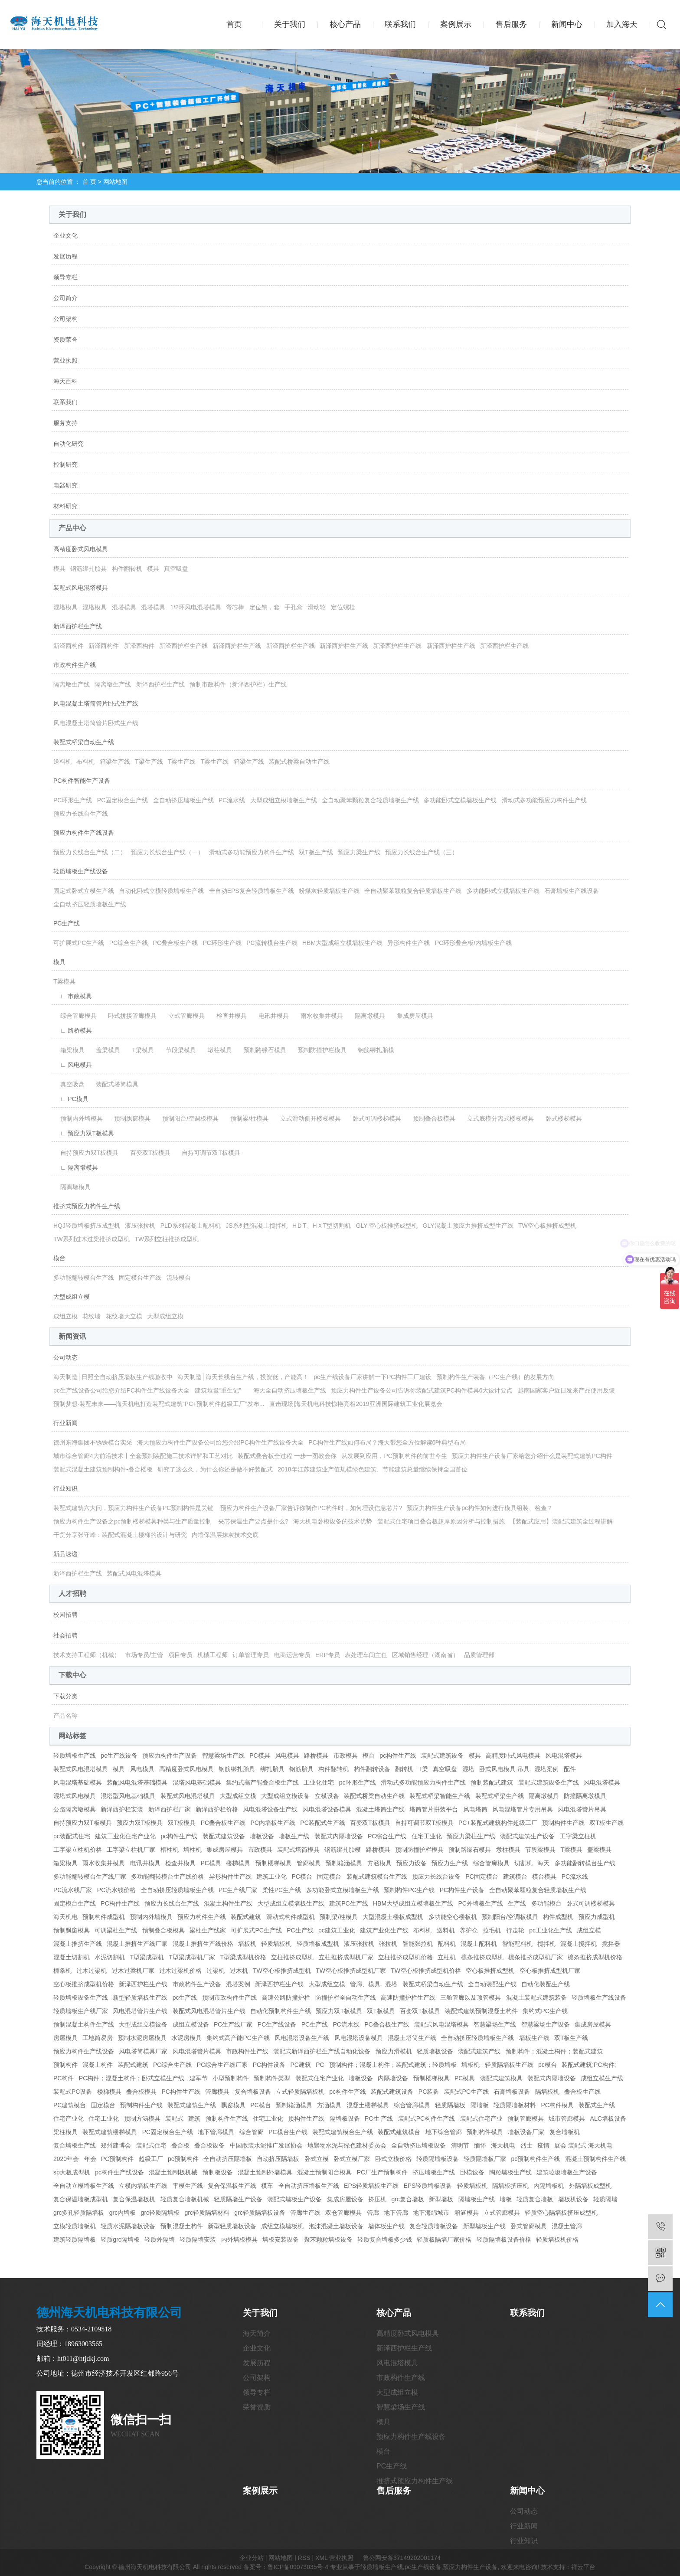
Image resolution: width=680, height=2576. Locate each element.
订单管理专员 (250, 1654)
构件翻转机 (127, 568)
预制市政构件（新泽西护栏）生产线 (238, 684)
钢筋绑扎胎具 (88, 568)
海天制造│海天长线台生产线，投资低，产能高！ (243, 1376)
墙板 (506, 2199)
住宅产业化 (68, 2118)
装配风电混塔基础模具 (137, 1782)
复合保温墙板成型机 (80, 2199)
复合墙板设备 (253, 2091)
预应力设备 (411, 1863)
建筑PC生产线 (348, 1903)
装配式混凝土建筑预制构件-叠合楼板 (103, 1469)
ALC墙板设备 (608, 2118)
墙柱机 (192, 1849)
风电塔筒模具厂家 (143, 2051)
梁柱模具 (65, 2131)
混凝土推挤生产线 (77, 1943)
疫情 (543, 2145)
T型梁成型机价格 (243, 1957)
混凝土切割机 (71, 1957)
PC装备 (428, 2091)
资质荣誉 (65, 339)
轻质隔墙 (605, 2199)
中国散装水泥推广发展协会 (266, 2145)
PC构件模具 (557, 2105)
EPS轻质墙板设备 (427, 2185)
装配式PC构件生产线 (426, 2118)
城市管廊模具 (567, 2118)
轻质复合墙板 (535, 2199)
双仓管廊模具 (343, 2212)
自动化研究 (68, 443)
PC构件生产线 (120, 1903)
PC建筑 (300, 2064)
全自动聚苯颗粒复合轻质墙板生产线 (370, 800)
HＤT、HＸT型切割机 (321, 1225)
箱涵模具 (466, 2212)
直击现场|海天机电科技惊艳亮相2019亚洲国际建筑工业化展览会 (355, 1403)
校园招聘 (65, 1614)
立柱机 (447, 1957)
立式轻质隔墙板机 (300, 2091)
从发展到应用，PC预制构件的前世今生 (394, 1455)
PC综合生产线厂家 (222, 2064)
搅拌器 (611, 1943)
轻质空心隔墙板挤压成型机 (561, 2212)
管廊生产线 (305, 2212)
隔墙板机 (547, 2091)
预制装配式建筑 (492, 1782)
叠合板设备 (209, 2145)
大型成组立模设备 (285, 1795)
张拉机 (388, 1943)
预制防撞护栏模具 (319, 1049)
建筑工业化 (271, 1876)
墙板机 (247, 1943)
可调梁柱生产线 (116, 1930)
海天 (543, 1863)
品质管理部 (479, 1654)
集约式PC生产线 (545, 2010)
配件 (570, 1768)
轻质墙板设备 (435, 2051)
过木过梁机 (91, 1970)
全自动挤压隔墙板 (227, 2158)
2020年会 (66, 2158)
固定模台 (329, 1876)
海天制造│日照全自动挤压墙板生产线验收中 (113, 1376)
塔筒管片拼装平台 (433, 1809)
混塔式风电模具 (74, 1795)
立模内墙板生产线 (143, 2185)
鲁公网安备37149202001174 (402, 2557)
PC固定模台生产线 (122, 800)
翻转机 (404, 1768)
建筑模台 (515, 1876)
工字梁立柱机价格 (77, 1849)
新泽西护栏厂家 (169, 1809)
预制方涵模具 (142, 2118)
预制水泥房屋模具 (142, 2037)
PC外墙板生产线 (480, 1903)
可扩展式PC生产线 (78, 942)
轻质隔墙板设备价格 (504, 2239)
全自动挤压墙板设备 (418, 2145)
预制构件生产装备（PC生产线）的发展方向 (495, 1376)
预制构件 (65, 2064)
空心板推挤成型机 (490, 1970)
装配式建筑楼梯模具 (109, 2131)
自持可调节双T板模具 (207, 1152)
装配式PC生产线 (466, 2091)
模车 (267, 2185)
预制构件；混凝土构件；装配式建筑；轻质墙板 (393, 2064)
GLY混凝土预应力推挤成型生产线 (468, 1225)
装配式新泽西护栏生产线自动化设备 (321, 2051)
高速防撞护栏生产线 (408, 1997)
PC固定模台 (481, 1876)
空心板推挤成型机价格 (83, 1984)
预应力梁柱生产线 (471, 1836)
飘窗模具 (233, 2105)
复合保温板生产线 (232, 2185)
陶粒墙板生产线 (510, 2172)
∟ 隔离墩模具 (75, 1167)
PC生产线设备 (277, 2024)
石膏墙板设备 (512, 2091)
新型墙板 (441, 2199)
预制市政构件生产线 (229, 1997)
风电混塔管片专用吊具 (522, 1809)
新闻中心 (566, 24)
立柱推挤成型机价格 (405, 1957)
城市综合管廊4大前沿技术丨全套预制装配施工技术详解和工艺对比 (143, 1455)
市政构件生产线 (74, 664)
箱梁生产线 (115, 761)
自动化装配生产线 (545, 1984)
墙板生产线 (294, 1836)
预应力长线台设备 (436, 1876)
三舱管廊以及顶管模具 (470, 1997)
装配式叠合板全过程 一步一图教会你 (287, 1455)
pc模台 (547, 2064)
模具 (59, 568)
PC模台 (301, 1876)
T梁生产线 (149, 761)
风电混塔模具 (564, 1755)
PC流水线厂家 (72, 1889)
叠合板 (180, 2145)
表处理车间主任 (366, 1654)
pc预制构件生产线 (535, 2158)
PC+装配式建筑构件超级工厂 (497, 1822)
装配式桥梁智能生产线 (439, 1795)
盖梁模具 (105, 1049)
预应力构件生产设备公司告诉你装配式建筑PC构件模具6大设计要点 (422, 1390)
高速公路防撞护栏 (286, 1997)
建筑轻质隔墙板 (74, 2239)
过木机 (239, 1970)
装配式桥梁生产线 (499, 1795)
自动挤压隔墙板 (278, 2158)
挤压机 (377, 2199)
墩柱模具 (216, 1049)
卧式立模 (316, 2158)
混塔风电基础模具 (197, 1782)
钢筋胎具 (301, 1768)
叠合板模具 (141, 2091)
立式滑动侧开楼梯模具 (307, 1118)
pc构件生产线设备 (119, 2172)
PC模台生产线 (287, 2131)
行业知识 (65, 1488)
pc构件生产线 (397, 1755)
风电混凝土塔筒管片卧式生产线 (95, 703)
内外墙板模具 (239, 2239)
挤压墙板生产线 (433, 2172)
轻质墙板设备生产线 (80, 1997)
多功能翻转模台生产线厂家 (89, 1876)
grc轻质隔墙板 (160, 2212)
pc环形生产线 (357, 1782)
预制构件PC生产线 (409, 1889)
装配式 (174, 2118)
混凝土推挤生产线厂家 (137, 1943)
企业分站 (251, 2557)
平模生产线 (188, 2185)
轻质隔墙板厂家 (485, 2158)
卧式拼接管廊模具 (129, 1015)
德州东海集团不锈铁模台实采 (92, 1442)
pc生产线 (185, 1997)
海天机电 (65, 1916)
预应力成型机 (597, 1916)
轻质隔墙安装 (198, 2239)
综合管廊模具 (75, 1015)
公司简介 (65, 297)
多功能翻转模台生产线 (83, 1277)
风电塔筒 (475, 1809)
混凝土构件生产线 (228, 1903)
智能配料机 (517, 1943)
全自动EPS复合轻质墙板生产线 (251, 890)
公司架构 (65, 318)
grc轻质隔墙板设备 (259, 2212)
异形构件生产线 (408, 942)
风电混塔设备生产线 (270, 1809)
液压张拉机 (140, 1225)
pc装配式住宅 (71, 1836)
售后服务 (511, 24)
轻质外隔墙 (159, 2239)
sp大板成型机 (71, 2172)
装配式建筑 (246, 1916)
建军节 (199, 2078)
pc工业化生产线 (550, 1930)
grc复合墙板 (407, 2199)
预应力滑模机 (394, 2051)
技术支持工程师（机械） (86, 1654)
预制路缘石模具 (261, 1049)
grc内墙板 (122, 2212)
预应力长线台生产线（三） (421, 852)
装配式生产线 (597, 2105)
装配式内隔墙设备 (338, 1836)
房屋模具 (65, 2037)
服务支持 (65, 422)
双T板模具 (182, 1822)
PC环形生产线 (72, 800)
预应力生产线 (450, 1863)
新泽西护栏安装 (122, 1809)
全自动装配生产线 (492, 1984)
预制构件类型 (272, 2078)
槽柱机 (169, 1849)
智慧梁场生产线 (223, 1755)
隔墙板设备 (345, 2118)
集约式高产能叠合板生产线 (262, 1782)
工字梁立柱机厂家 (131, 1849)
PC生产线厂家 (238, 1889)
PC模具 (259, 1755)
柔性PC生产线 (281, 1889)
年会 (90, 2158)
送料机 (62, 761)
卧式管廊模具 (528, 2226)
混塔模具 (65, 607)
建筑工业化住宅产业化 (125, 1836)
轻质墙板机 (276, 1943)
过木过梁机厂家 (133, 1970)
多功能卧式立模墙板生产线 (460, 800)
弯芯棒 (235, 607)
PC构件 (63, 2078)
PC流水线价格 (116, 1889)
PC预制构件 (117, 2158)
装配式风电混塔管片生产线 (209, 2010)
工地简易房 (97, 2037)
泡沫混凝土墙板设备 (336, 2226)
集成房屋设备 (345, 2199)
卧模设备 (472, 2172)
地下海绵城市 (431, 2212)
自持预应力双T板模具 (85, 1152)
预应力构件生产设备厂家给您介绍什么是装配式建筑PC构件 (532, 1455)
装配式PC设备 (72, 2091)
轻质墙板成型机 (318, 1943)
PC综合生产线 (128, 942)
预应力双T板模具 (140, 1822)
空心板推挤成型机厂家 (550, 1970)
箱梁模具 (69, 1049)
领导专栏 (65, 277)
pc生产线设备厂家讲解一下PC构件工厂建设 (373, 1376)
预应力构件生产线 (201, 1916)
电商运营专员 (292, 1654)
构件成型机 (558, 1916)
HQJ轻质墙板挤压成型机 (86, 1225)
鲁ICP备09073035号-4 (298, 2566)
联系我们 (400, 24)
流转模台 (179, 1277)
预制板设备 (218, 2172)
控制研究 (65, 464)
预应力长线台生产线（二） (89, 852)
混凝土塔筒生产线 (380, 1809)
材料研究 (65, 506)
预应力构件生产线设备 (83, 832)
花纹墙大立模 (124, 1316)
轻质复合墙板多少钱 (384, 2239)
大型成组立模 (71, 1296)
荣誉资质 (257, 2407)
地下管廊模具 (216, 2131)
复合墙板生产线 (74, 2145)
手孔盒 (293, 607)
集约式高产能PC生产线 (237, 2037)
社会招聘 (65, 1635)
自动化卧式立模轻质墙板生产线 (161, 890)
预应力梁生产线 (359, 852)
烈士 (526, 2145)
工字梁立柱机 (578, 1836)
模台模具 (544, 1876)
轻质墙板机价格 (557, 2239)
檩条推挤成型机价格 (595, 1957)
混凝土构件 (97, 2064)
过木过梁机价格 (180, 1970)
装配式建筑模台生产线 (377, 1876)
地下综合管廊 (443, 2131)
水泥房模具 (186, 2037)
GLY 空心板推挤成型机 (387, 1225)
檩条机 (62, 1970)
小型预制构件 (230, 2078)
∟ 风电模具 (72, 1064)
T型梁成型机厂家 (192, 1957)
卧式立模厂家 (351, 2158)
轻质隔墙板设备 (437, 2158)
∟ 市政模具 (72, 996)
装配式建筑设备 (442, 1755)
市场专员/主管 (144, 1654)
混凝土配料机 (479, 1943)
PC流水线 (232, 800)
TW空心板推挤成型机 (547, 1225)
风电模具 (287, 1755)
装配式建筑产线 (479, 2051)
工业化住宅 (319, 1782)
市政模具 (345, 1755)
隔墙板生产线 (476, 2199)
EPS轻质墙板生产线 (371, 2185)
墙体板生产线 (386, 2226)
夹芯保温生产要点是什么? (253, 1521)
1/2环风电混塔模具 (195, 607)
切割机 (523, 1863)
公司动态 (65, 1357)
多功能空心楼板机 (452, 1916)
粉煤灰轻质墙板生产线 (329, 890)
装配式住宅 (151, 2145)
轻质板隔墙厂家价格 (444, 2239)
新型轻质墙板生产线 (140, 1997)
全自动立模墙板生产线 (83, 2185)
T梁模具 (64, 981)
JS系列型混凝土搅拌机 (256, 1225)
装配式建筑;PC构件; (589, 2064)
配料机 (447, 1943)
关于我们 (289, 24)
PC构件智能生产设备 (81, 780)
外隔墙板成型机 (590, 2185)
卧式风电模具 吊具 (504, 1768)
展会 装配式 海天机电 (583, 2145)
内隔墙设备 (393, 2078)
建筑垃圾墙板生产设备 (566, 2172)
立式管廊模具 (183, 1015)
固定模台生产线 (140, 1277)
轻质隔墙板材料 (515, 2105)
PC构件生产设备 (462, 1889)
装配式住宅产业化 (319, 2078)
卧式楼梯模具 (560, 1118)
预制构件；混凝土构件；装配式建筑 (554, 2051)
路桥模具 (316, 1755)
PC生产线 (66, 923)
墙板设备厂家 (526, 2131)
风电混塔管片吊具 (582, 1809)
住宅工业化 (427, 1836)
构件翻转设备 (372, 1768)
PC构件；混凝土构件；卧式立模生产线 (131, 2078)
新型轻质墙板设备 (232, 2226)
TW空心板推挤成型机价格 (426, 1970)
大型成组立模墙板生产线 (283, 800)
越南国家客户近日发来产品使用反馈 (566, 1390)
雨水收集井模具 (318, 1015)
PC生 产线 (379, 2118)
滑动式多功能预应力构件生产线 (544, 800)
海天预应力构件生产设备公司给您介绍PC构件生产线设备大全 (220, 1442)
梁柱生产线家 (208, 1930)
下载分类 (65, 1696)
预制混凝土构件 (181, 2226)
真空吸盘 (176, 568)
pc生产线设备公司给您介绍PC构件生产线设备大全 (121, 1390)
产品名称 (65, 1715)
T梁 (423, 1768)
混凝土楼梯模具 (368, 2105)
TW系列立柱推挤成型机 (166, 1239)
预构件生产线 (306, 2118)
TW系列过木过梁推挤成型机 (91, 1239)
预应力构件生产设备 (169, 1755)
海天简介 (257, 2333)
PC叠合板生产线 (175, 942)
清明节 (460, 2145)
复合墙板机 (564, 2131)
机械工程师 (212, 1654)
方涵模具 (379, 1863)
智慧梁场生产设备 (545, 2024)
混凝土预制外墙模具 (265, 2172)
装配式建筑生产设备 (527, 1836)
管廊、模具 (365, 1984)
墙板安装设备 (280, 2239)
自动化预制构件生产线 (280, 2010)
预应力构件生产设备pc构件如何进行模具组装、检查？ (480, 1507)
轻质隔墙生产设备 (238, 2199)
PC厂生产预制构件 (382, 2172)
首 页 (89, 181)
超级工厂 (151, 2158)
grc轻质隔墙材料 (206, 2212)
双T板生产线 (316, 852)
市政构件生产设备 (197, 1984)
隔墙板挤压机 (510, 2185)
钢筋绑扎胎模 (373, 1049)
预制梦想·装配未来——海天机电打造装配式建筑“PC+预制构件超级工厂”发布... (159, 1403)
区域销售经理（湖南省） (425, 1654)
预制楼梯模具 (273, 1863)
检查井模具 (228, 1015)
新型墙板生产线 (484, 2226)
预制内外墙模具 (78, 1118)
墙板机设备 (573, 2199)
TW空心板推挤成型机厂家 (351, 1970)
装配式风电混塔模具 (80, 587)
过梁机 (215, 1970)
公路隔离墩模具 (74, 1809)
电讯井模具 (270, 1015)
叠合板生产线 (582, 2091)
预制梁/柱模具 (246, 1118)
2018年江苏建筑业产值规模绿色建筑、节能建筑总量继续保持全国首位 (372, 1469)
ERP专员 (327, 1654)
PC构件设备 (269, 2064)
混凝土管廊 (567, 2226)
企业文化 (65, 235)
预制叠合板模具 (430, 1118)
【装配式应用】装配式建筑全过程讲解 (561, 1521)
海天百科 (65, 381)
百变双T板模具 (146, 1152)
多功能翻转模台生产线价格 (167, 1876)
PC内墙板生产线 (273, 1822)
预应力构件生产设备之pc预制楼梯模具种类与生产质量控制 (133, 1521)
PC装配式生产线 (322, 1822)
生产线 (517, 1903)
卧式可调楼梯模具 (373, 1118)
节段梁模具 (177, 1049)
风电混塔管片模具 (197, 2051)
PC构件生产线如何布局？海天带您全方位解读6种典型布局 (387, 1442)
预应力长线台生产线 (80, 813)
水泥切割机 (110, 1957)
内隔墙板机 (548, 2185)
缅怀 (480, 2145)
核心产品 (345, 24)
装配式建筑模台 (399, 2131)
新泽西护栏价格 (217, 1809)
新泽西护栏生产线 (77, 626)
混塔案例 (546, 1768)
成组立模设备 (191, 2024)
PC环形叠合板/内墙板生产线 (473, 942)
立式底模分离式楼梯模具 (497, 1118)
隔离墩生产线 (71, 684)
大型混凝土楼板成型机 (393, 1916)
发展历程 (65, 256)
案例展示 (455, 24)
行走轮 (515, 1930)
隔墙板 (480, 2105)
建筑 (194, 2118)
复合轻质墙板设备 (433, 2226)
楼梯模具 (238, 1863)
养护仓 (469, 1930)
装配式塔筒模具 (114, 1084)
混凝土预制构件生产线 (595, 2158)
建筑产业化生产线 (384, 1930)
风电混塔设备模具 (327, 1809)
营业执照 (65, 360)
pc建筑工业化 (336, 1930)
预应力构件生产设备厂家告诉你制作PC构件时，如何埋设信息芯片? (311, 1507)
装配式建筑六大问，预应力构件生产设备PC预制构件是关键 (134, 1507)
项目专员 (180, 1654)
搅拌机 (546, 1943)
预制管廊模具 (525, 2118)
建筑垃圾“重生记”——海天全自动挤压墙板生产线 (260, 1390)
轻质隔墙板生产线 (509, 2064)
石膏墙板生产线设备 (571, 890)
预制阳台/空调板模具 (187, 1118)
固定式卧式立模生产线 (83, 890)
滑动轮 (316, 607)
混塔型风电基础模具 (128, 1795)
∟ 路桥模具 (72, 1030)
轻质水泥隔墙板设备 (128, 2226)
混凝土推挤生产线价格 (203, 1943)
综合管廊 (251, 2131)
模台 (59, 1258)
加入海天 (622, 24)
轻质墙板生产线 (74, 1755)
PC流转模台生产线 (271, 942)
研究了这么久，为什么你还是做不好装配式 (215, 1469)
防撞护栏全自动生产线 (345, 1997)
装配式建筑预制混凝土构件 (481, 2010)
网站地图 (280, 2557)
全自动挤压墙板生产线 (183, 800)
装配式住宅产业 (481, 2118)
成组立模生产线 (602, 2078)
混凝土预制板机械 (173, 2172)
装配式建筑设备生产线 (548, 1782)
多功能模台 (546, 1903)
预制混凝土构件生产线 (83, 2024)
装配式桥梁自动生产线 (83, 742)
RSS (304, 2557)
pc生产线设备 (119, 1755)
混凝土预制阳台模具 (324, 2172)
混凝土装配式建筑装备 (536, 1997)
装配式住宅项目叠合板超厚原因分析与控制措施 (441, 1521)
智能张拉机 (417, 1943)
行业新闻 (65, 1422)
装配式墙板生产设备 (294, 2199)
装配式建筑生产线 (191, 2105)
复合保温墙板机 (134, 2199)
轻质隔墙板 (450, 2105)
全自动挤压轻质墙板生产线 (89, 904)
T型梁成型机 (147, 1957)
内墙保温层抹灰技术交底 (225, 1534)
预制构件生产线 (563, 1822)
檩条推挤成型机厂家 (535, 1957)
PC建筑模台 (69, 2105)
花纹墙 (91, 1316)
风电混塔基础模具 (77, 1782)
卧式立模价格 (393, 2158)
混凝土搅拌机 (578, 1943)
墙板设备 (262, 1836)
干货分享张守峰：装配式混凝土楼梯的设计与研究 (120, 1534)
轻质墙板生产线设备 (80, 871)
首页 (234, 24)
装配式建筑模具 (501, 2078)
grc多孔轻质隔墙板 (78, 2212)
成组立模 (65, 1316)
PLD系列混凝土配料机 (190, 1225)
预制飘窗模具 (129, 1118)
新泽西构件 (68, 645)
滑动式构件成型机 (290, 1916)
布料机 (85, 761)
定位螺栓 (343, 607)
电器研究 (65, 485)
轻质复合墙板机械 (184, 2199)
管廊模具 (309, 1863)
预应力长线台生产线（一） (167, 852)
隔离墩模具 (366, 1015)
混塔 (468, 1768)
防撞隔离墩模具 (585, 1795)
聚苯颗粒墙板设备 (328, 2239)
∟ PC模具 (70, 1098)
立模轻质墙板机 (74, 2226)
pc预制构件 (183, 2158)
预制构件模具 (485, 2131)
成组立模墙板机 (282, 2226)
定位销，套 (264, 607)
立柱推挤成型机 (292, 1957)
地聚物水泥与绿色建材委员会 (346, 2145)
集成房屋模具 (411, 1015)
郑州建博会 (116, 2145)
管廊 (373, 2212)
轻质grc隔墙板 (120, 2239)
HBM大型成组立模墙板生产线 (342, 942)
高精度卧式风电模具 (80, 549)
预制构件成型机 (103, 1916)
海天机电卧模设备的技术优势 (332, 1521)
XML (321, 2557)
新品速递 (65, 1553)
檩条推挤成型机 (482, 1957)
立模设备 (327, 1795)
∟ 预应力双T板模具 (83, 1133)
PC (320, 2064)
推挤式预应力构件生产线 (86, 1206)
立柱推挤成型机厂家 (346, 1957)
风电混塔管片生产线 (140, 2010)
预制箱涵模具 (344, 1863)
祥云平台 (583, 2566)
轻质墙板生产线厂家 (80, 2010)
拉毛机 (492, 1930)
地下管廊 (396, 2212)
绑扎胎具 (272, 1768)
